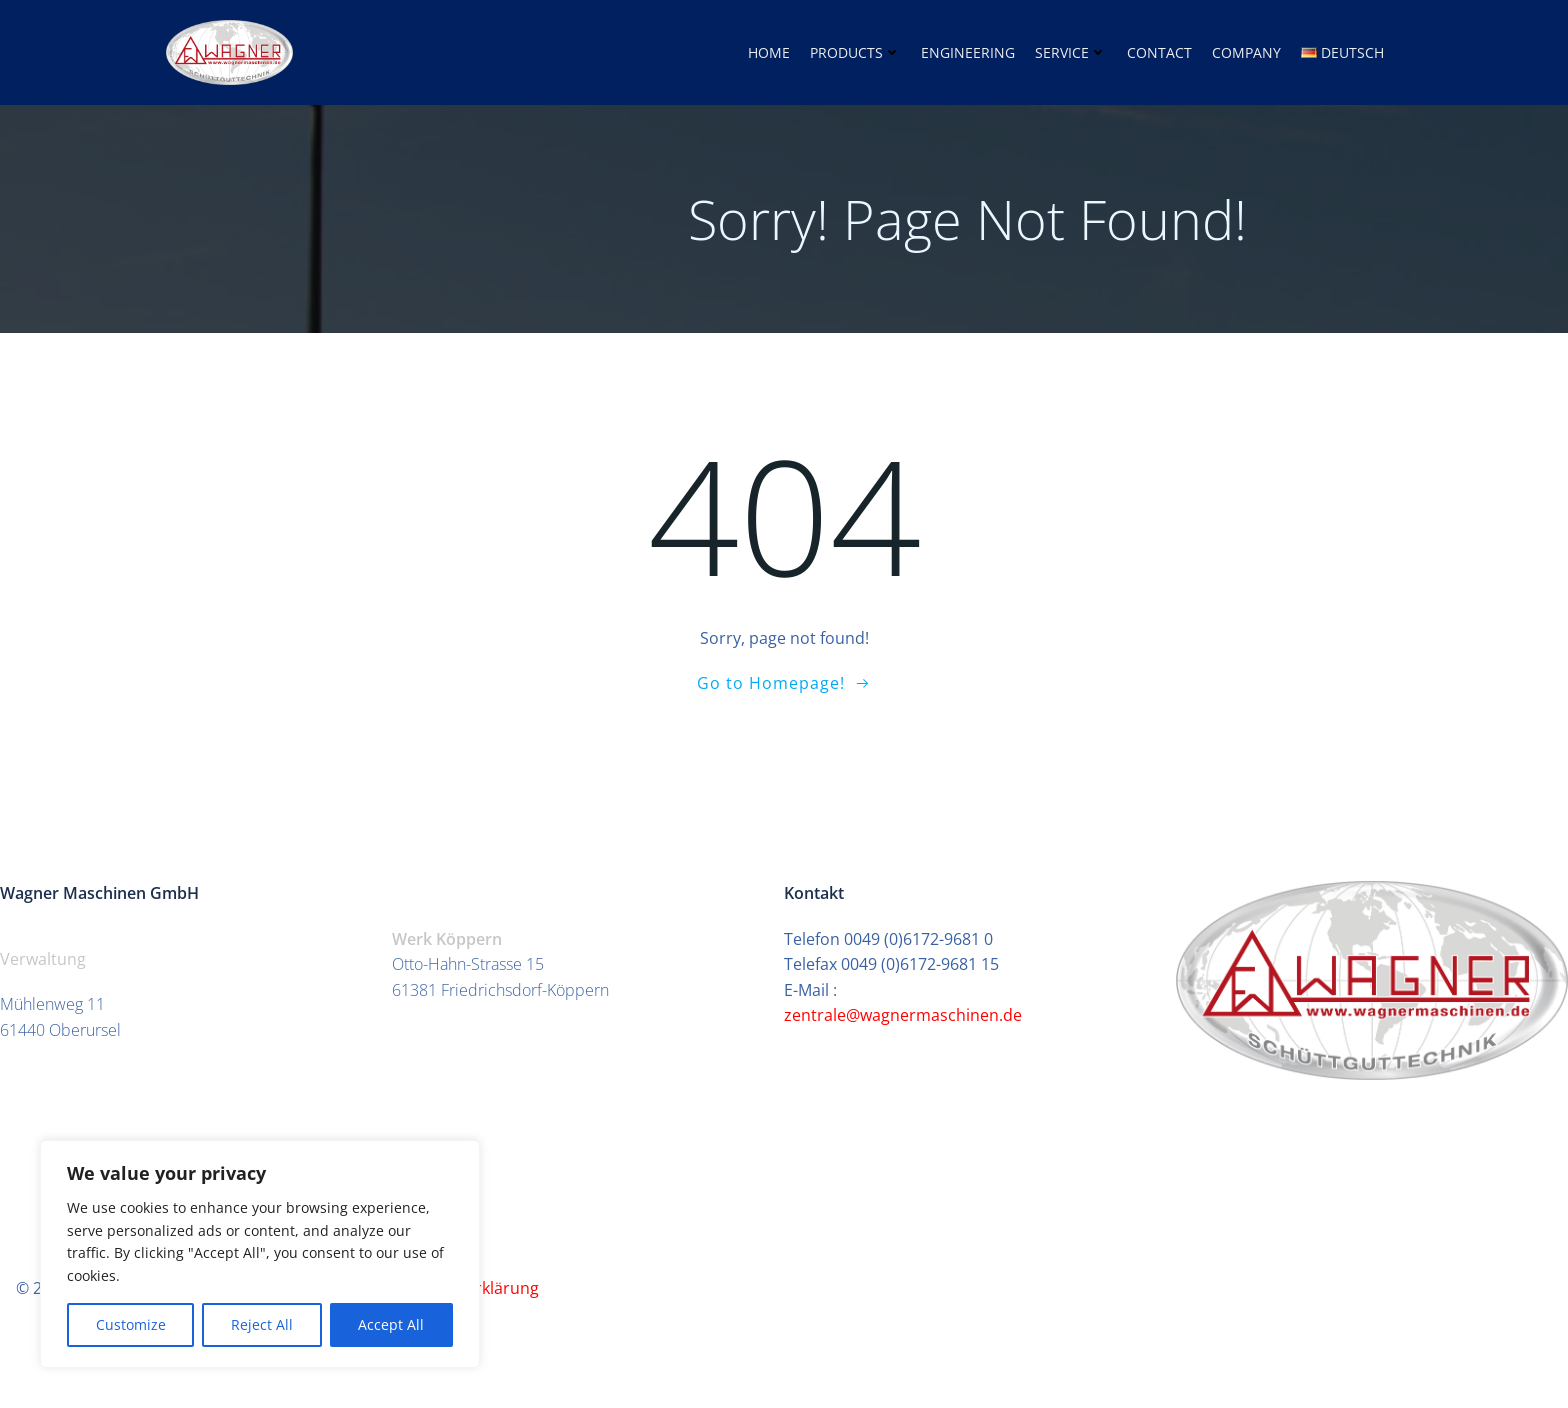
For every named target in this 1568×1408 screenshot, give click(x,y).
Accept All (391, 1324)
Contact (1159, 52)
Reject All (262, 1324)
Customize (131, 1324)
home (769, 52)
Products (855, 52)
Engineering (968, 52)
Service (1071, 52)
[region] (260, 1254)
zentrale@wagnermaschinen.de (905, 1015)
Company (1246, 52)
